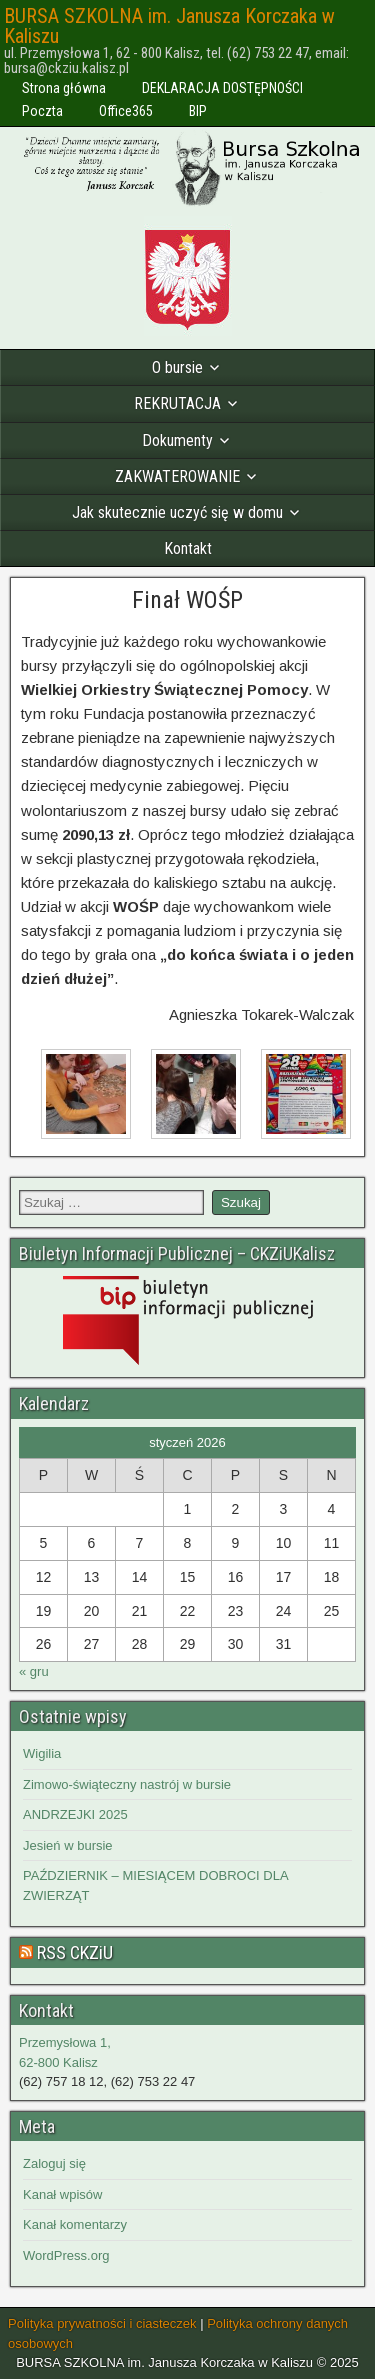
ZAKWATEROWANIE (177, 476)
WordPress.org (66, 2255)
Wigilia (42, 1753)
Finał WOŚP (187, 600)
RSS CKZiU (75, 1952)
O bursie (177, 367)
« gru (34, 1671)
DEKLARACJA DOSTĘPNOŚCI (222, 88)
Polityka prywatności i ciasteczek (102, 2323)
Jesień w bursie (68, 1845)
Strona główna (64, 88)
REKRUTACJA (177, 403)
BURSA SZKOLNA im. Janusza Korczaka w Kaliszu (169, 26)
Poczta (42, 111)
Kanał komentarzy (75, 2224)
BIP (198, 111)
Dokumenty (177, 440)
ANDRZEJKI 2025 (75, 1814)
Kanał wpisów (63, 2194)
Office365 (126, 111)
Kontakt (188, 548)
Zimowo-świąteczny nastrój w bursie (127, 1784)
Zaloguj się (54, 2163)
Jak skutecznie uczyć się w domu (177, 512)
